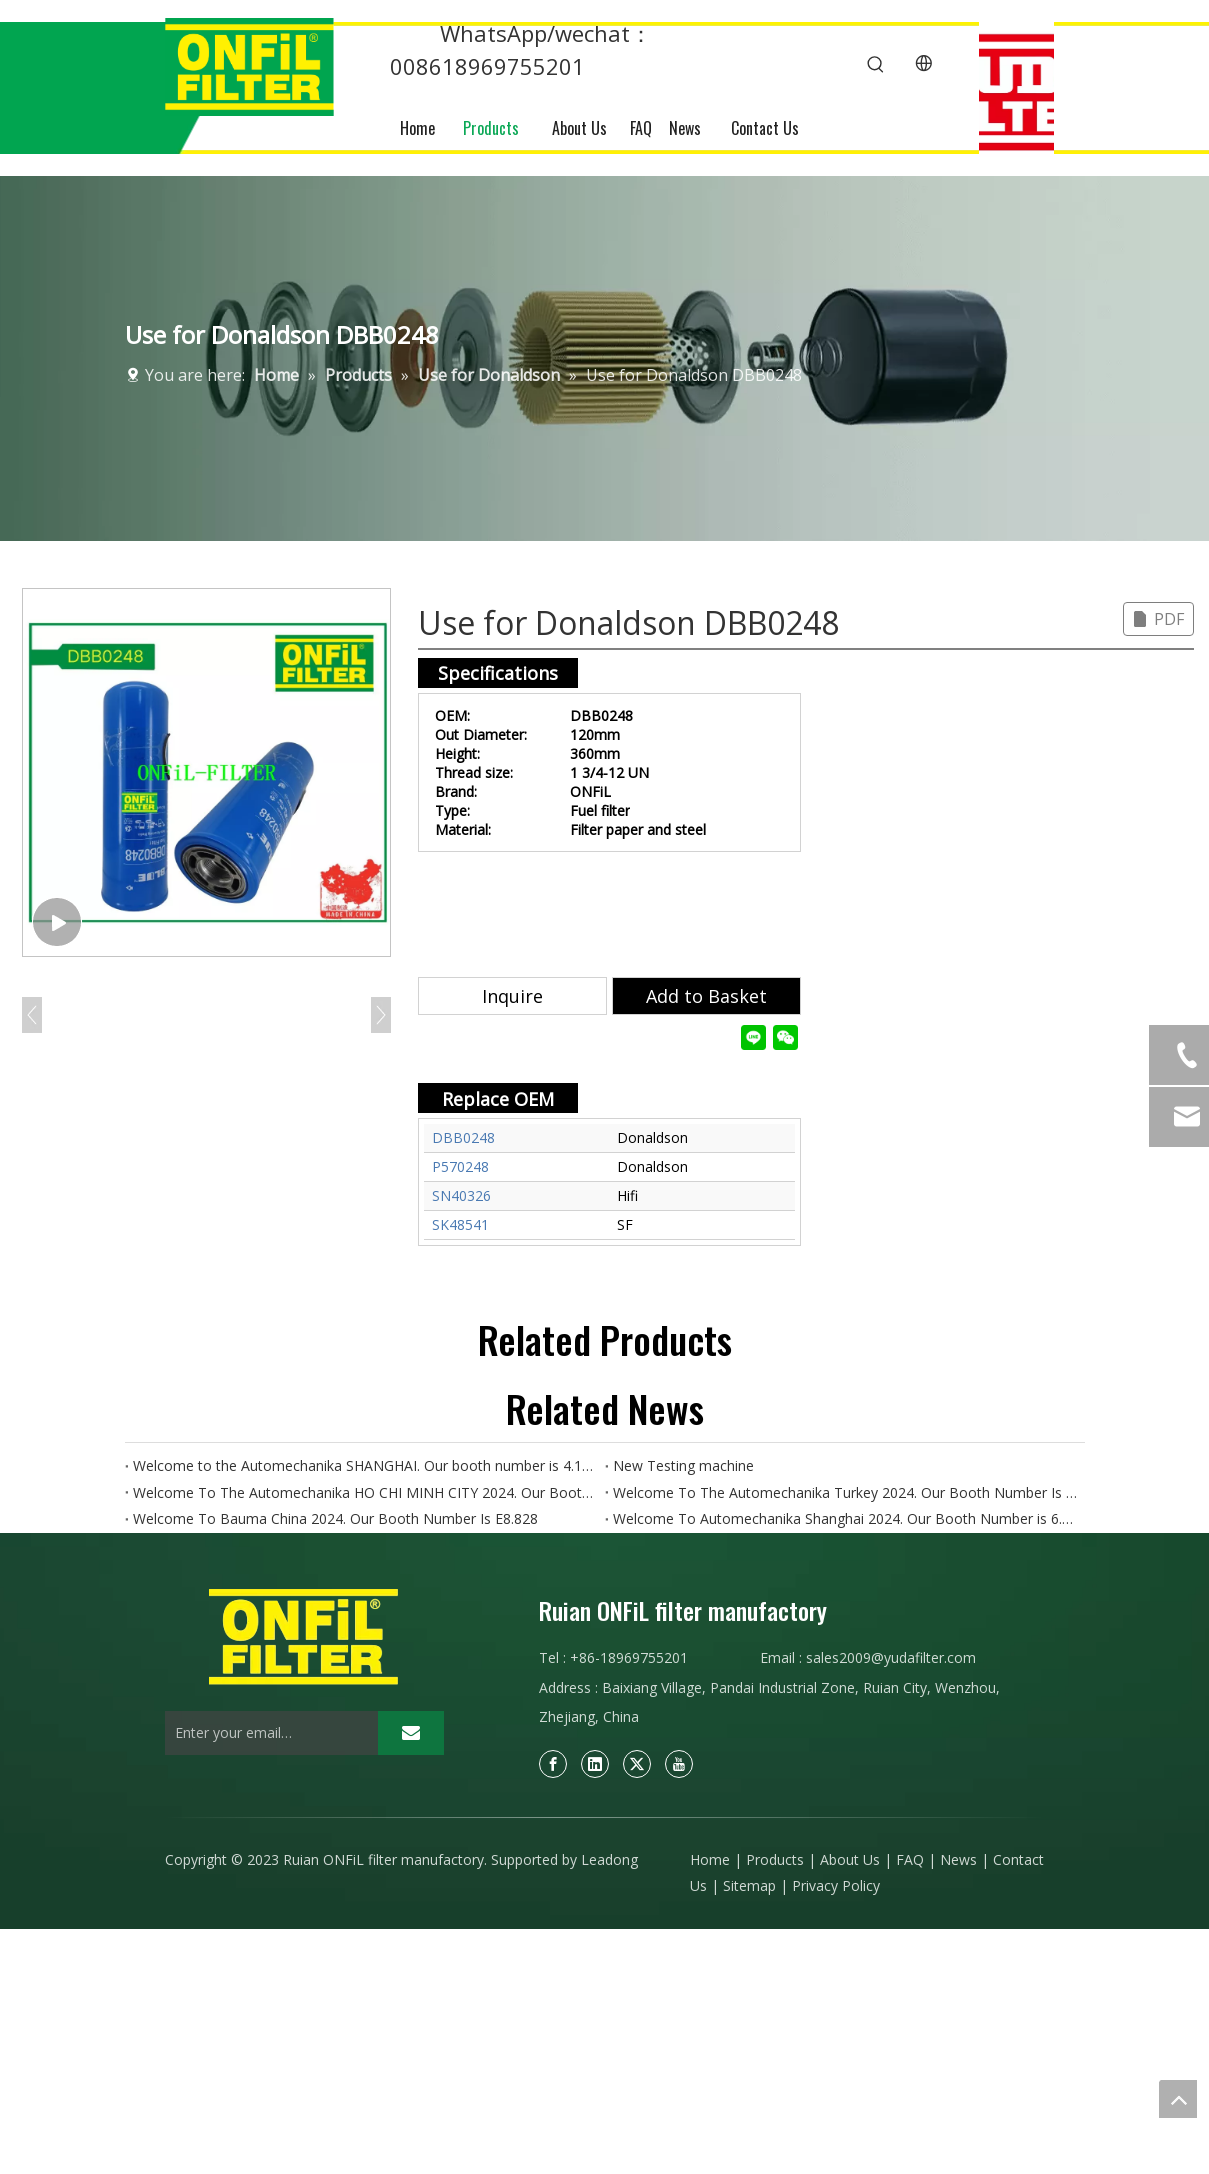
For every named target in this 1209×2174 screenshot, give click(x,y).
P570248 (460, 1166)
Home (710, 1859)
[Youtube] (679, 1764)
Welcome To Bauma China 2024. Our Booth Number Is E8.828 (335, 1518)
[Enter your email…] (267, 1733)
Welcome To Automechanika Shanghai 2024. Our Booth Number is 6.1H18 (845, 1518)
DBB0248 (463, 1137)
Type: (452, 810)
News (958, 1859)
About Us (850, 1859)
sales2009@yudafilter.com (891, 1657)
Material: (463, 829)
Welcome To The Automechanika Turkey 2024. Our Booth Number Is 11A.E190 (845, 1492)
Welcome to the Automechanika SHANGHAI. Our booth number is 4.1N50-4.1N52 (365, 1465)
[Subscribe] (411, 1733)
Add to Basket (706, 996)
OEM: (452, 715)
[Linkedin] (595, 1764)
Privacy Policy (836, 1885)
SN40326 (461, 1195)
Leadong (609, 1859)
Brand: (456, 791)
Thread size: (474, 772)
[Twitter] (637, 1764)
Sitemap (749, 1885)
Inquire (512, 996)
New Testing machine (683, 1465)
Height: (457, 753)
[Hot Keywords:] (876, 65)
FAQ (910, 1859)
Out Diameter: (481, 734)
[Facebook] (553, 1764)
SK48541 (460, 1224)
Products (775, 1859)
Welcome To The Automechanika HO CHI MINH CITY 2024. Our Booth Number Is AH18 (365, 1492)
